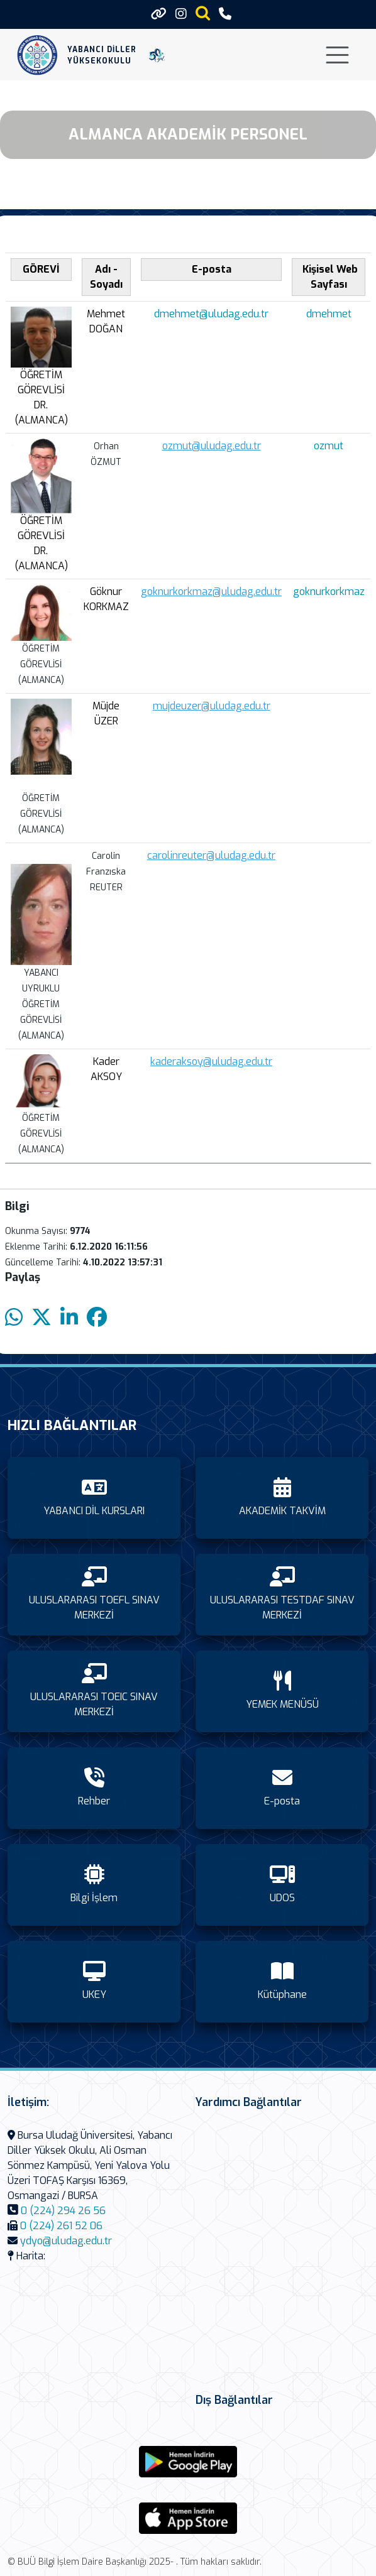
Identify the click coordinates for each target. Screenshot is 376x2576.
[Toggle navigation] (337, 55)
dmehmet (328, 313)
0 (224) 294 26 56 (63, 2210)
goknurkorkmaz (329, 591)
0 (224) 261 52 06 (61, 2225)
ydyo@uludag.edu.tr (66, 2240)
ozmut (328, 445)
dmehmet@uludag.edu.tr (211, 313)
